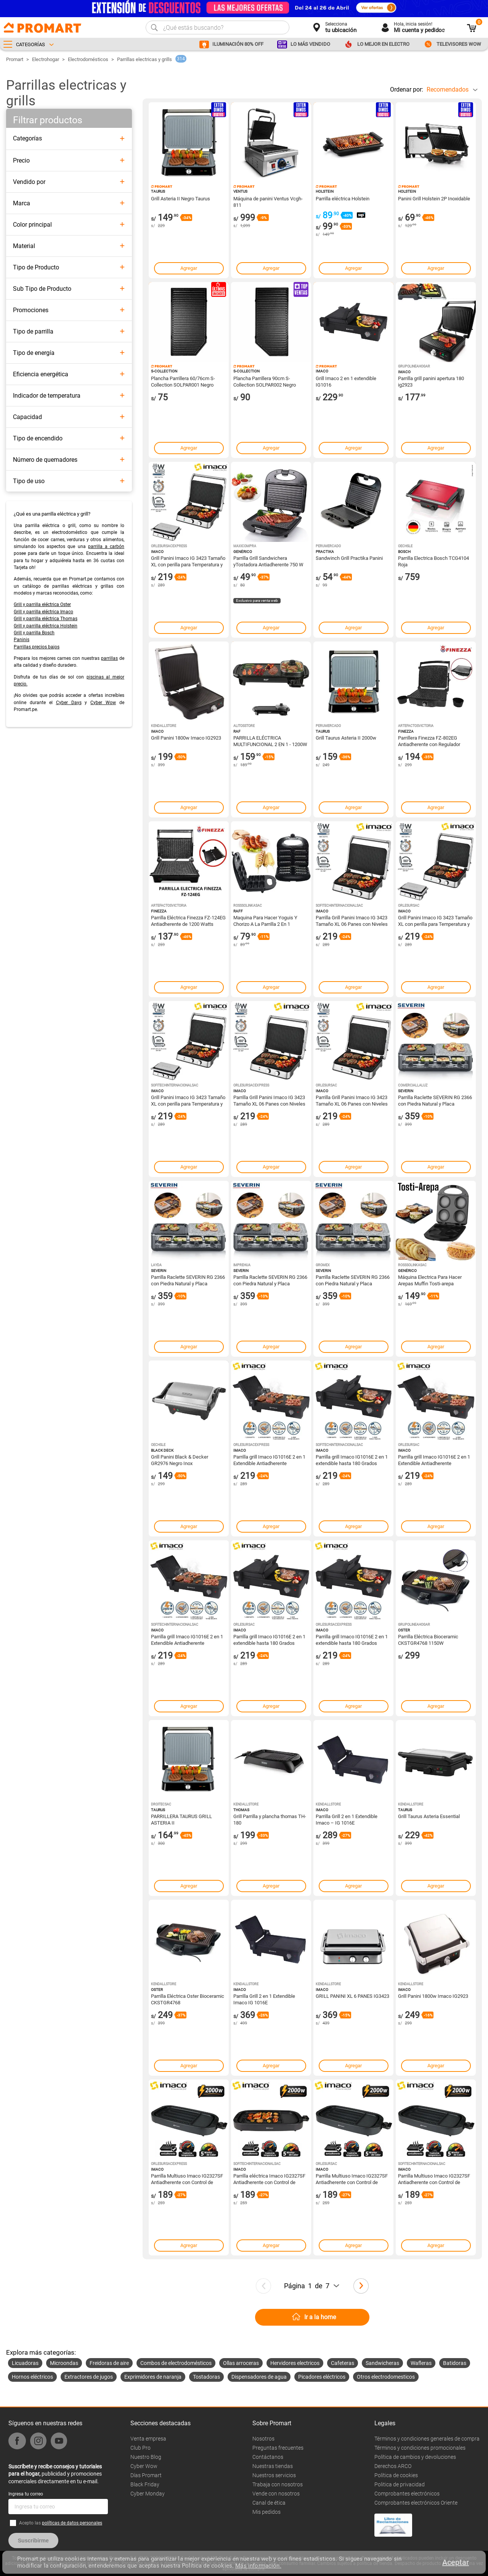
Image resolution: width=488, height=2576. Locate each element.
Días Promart (146, 2475)
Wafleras (421, 2363)
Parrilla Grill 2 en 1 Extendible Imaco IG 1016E (264, 1999)
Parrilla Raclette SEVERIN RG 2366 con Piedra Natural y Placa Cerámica (435, 1100)
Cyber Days (69, 702)
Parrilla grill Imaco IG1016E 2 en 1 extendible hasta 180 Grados (352, 1459)
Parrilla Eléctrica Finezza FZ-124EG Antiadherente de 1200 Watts (188, 920)
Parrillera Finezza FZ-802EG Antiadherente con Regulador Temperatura (429, 740)
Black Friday (144, 2484)
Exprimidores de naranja (152, 2377)
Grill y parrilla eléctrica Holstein (45, 626)
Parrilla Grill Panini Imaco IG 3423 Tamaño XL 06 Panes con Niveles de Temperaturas (352, 920)
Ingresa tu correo (25, 2494)
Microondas (64, 2363)
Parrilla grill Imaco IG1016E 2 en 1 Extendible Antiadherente (269, 1459)
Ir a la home (320, 2317)
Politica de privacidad (399, 2484)
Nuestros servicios (274, 2475)
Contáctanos (267, 2457)
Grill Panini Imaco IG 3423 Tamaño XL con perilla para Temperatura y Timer (188, 561)
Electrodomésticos (88, 59)
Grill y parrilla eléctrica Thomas (45, 618)
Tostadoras (206, 2377)
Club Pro (140, 2448)
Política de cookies (396, 2475)
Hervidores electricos (294, 2363)
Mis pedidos (266, 2512)
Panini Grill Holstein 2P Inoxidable (434, 199)
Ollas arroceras (241, 2363)
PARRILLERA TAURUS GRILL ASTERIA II (181, 1819)
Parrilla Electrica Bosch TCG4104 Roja (433, 561)
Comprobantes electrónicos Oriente (416, 2503)
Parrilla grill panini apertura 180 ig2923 (431, 381)
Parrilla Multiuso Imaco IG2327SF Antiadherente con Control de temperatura (187, 2178)
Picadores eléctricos (321, 2377)
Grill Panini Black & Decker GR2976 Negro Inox (179, 1459)
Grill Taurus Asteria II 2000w (346, 738)
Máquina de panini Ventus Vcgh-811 (268, 201)
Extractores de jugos (88, 2377)
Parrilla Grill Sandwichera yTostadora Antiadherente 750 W (268, 561)
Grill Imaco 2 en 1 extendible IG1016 (346, 381)
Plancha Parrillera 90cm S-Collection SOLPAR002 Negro (264, 381)
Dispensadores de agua (259, 2377)
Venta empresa (148, 2439)
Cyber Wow (103, 702)
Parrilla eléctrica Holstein (342, 199)
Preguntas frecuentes (277, 2448)
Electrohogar (45, 59)
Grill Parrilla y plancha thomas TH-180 (269, 1819)
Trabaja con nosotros (277, 2484)
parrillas (109, 658)
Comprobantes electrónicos (407, 2494)
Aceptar (455, 2562)
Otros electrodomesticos (386, 2377)
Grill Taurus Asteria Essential (429, 1816)
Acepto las (60, 2523)
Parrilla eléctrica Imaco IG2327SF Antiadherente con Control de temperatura (269, 2178)
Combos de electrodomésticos (176, 2363)
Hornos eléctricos (32, 2377)
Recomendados (448, 89)
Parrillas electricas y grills (144, 59)
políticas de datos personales (72, 2523)
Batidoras (454, 2363)
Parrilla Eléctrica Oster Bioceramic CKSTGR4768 (187, 1999)
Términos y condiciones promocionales (420, 2448)
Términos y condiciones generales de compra (427, 2439)
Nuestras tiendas (272, 2466)
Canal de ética (269, 2503)
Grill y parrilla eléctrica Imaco (43, 611)
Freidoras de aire (109, 2363)
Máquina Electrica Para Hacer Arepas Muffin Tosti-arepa (430, 1280)
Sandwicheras (382, 2363)
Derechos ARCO (392, 2466)
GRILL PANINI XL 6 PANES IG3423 (352, 1996)
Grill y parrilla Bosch (34, 632)
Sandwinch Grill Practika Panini (349, 558)
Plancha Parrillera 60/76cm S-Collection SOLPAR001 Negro (183, 381)
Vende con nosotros (276, 2494)
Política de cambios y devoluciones (415, 2457)
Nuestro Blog (145, 2457)
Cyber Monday (147, 2494)
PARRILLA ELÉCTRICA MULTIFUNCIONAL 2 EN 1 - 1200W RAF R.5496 (270, 740)
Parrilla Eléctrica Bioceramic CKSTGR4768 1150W (428, 1639)
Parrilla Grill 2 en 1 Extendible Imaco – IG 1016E (346, 1819)
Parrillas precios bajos (36, 647)
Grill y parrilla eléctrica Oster (42, 604)
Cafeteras (342, 2363)
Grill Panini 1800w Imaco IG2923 (186, 738)
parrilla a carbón (106, 546)
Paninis (21, 639)
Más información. (258, 2565)
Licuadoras (25, 2363)
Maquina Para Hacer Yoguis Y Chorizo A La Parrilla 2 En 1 (265, 920)
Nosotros (263, 2439)
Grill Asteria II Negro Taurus (180, 199)
